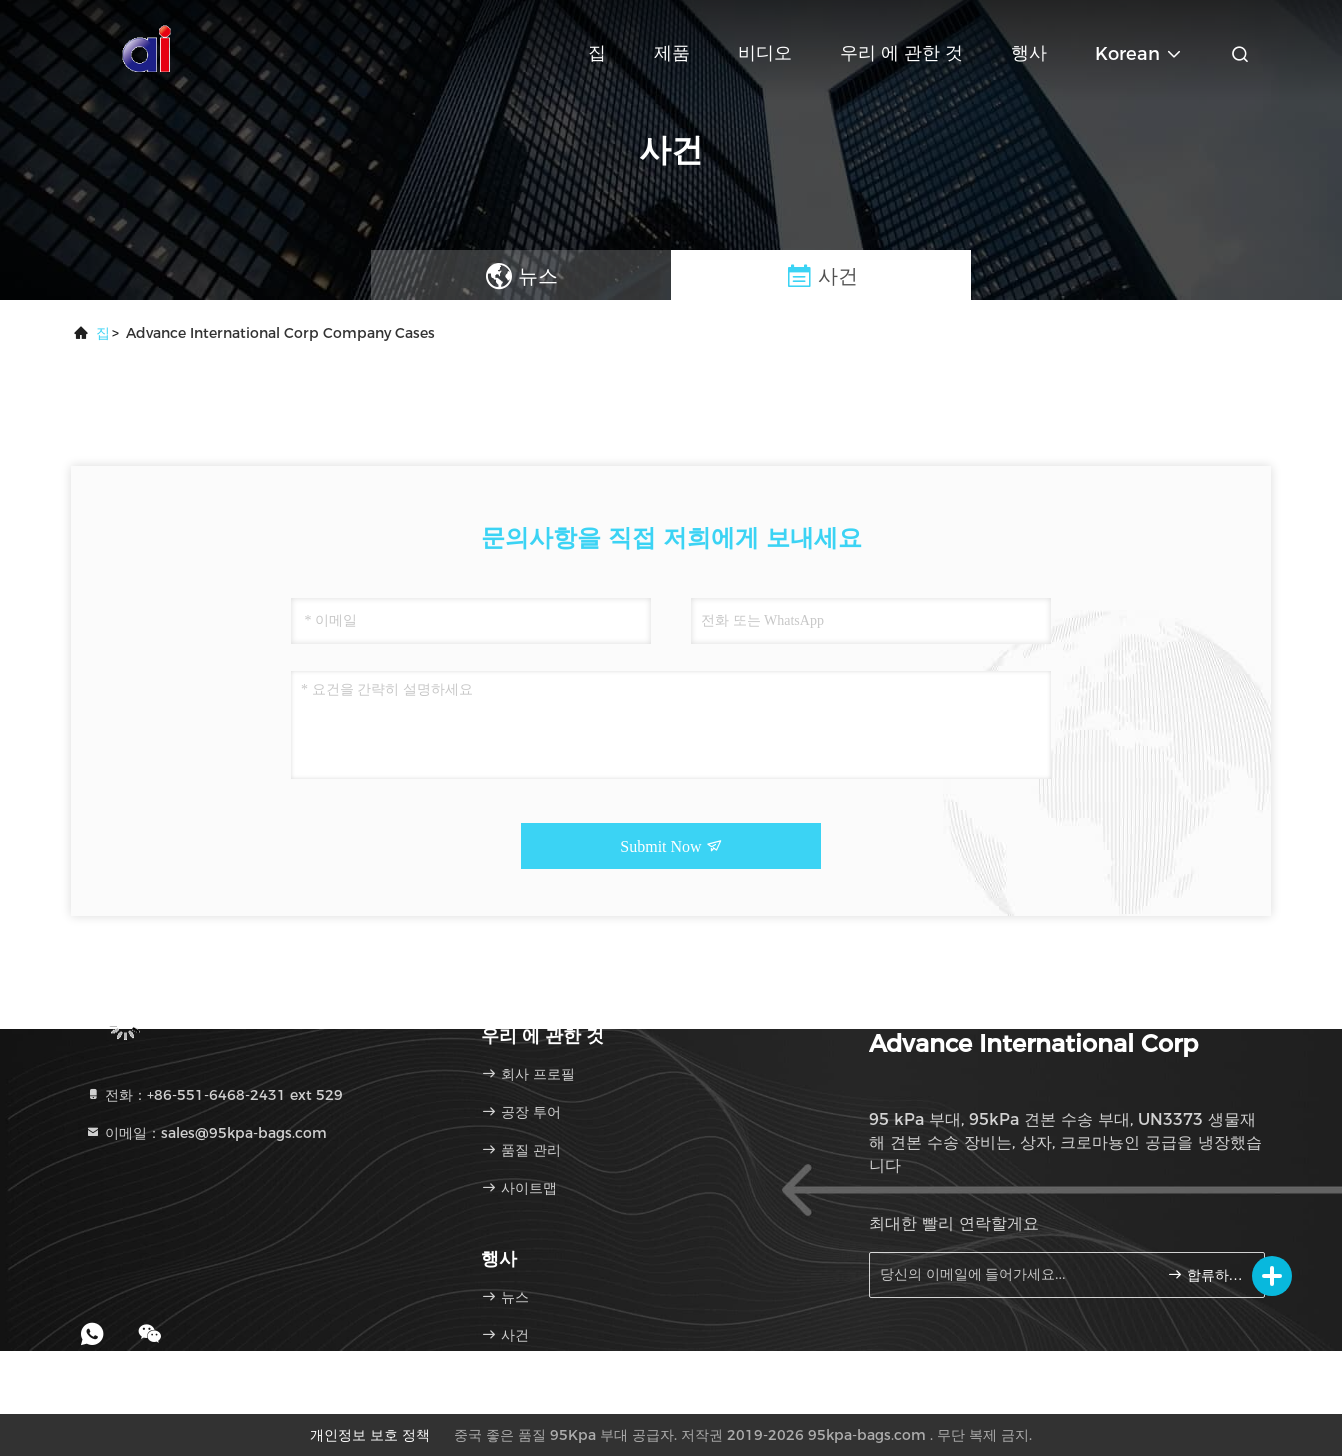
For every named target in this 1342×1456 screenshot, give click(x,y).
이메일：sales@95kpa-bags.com (206, 1133)
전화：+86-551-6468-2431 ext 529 (214, 1095)
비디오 (765, 53)
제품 (672, 53)
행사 (1029, 53)
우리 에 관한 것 (901, 53)
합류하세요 (1207, 1274)
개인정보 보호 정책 (370, 1435)
